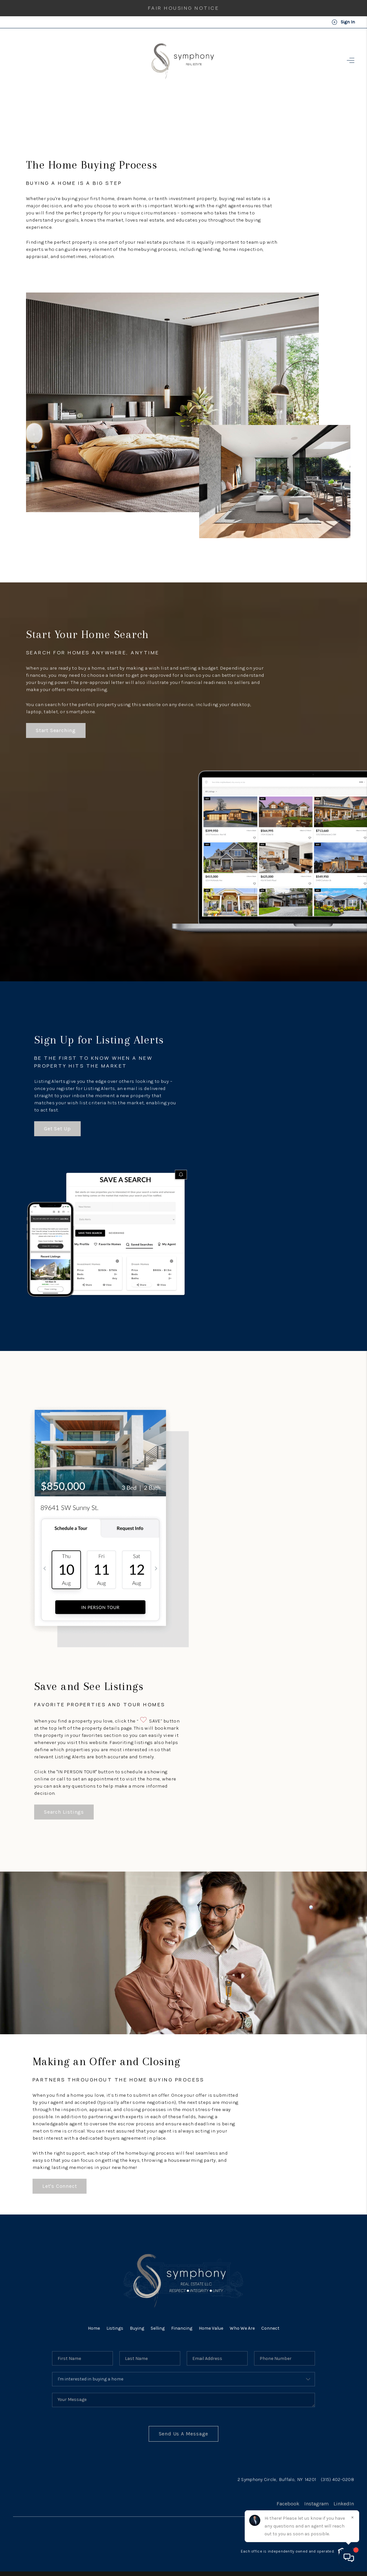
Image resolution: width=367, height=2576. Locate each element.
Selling (158, 2328)
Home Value (211, 2328)
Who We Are (242, 2328)
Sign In (343, 22)
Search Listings (64, 1812)
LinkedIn (343, 2504)
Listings (114, 2328)
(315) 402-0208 (337, 2479)
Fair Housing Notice (183, 8)
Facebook (288, 2504)
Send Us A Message (184, 2434)
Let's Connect (59, 2186)
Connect (270, 2328)
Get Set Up (57, 1128)
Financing (181, 2328)
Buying (137, 2328)
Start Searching (56, 730)
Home (94, 2328)
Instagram (316, 2504)
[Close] (352, 2517)
